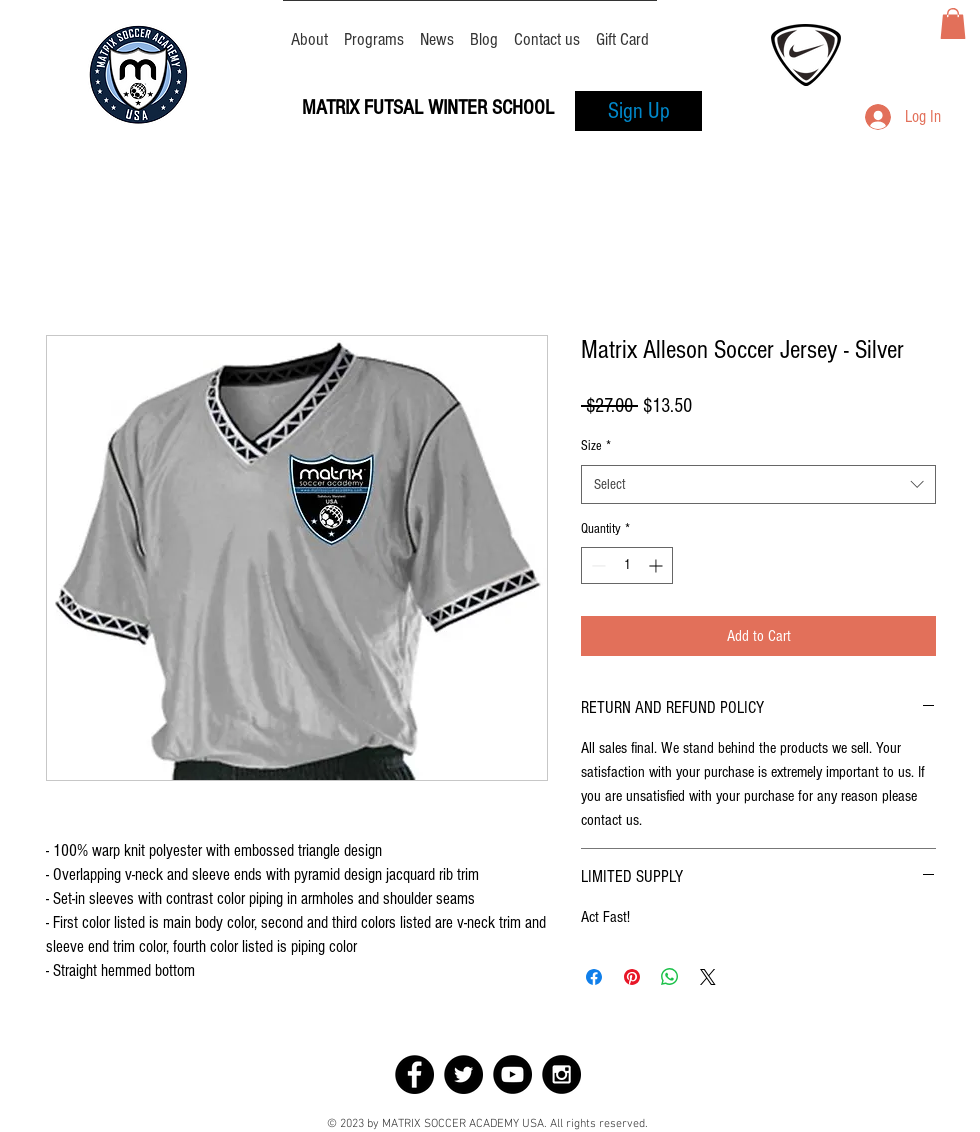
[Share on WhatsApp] (670, 977)
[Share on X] (708, 977)
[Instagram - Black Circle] (561, 1074)
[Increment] (657, 565)
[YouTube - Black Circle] (512, 1074)
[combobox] (758, 484)
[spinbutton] (627, 565)
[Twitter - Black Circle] (463, 1074)
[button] (953, 23)
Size (596, 446)
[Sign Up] (638, 111)
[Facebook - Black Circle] (414, 1074)
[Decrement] (596, 565)
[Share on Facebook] (594, 977)
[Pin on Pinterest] (632, 977)
